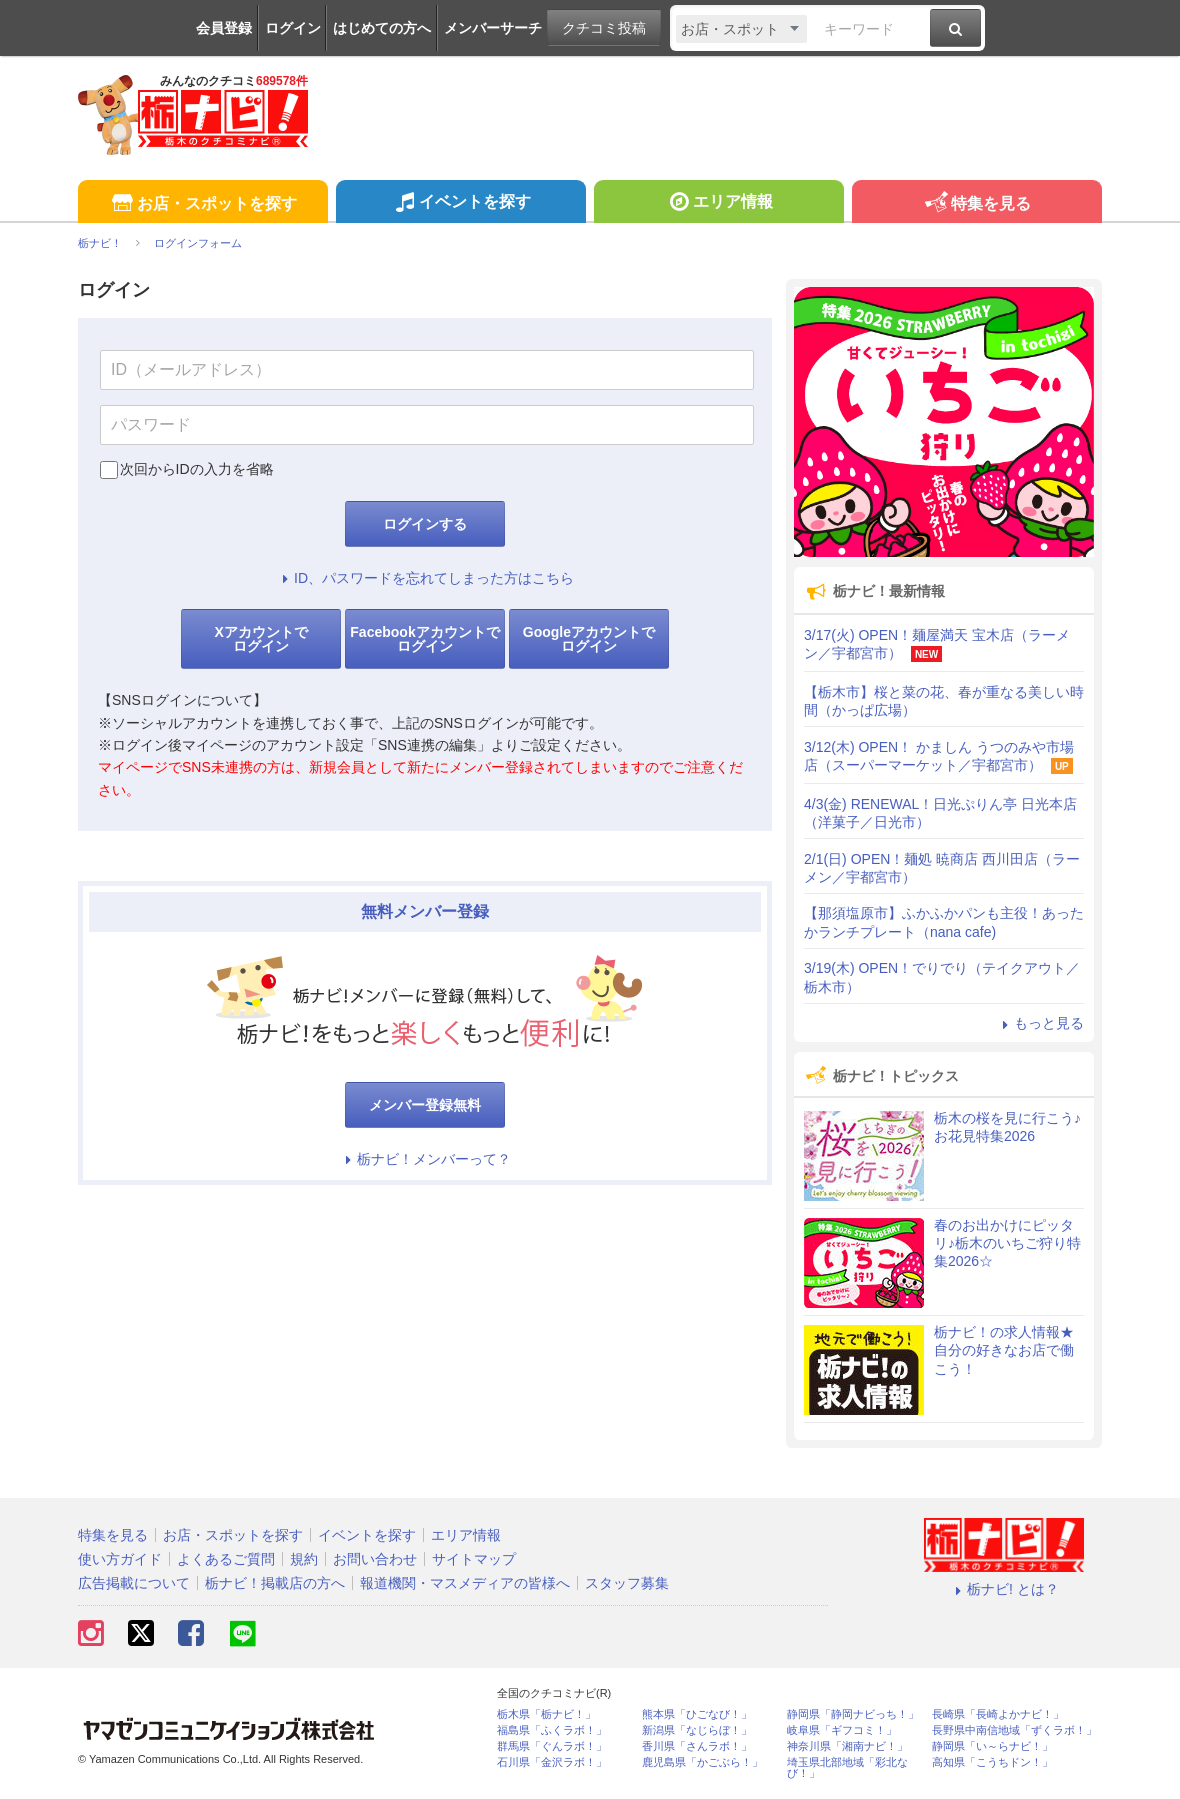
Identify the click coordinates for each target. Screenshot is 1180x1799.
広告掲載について (134, 1583)
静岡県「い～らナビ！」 (992, 1746)
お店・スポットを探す (202, 204)
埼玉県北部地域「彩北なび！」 (847, 1768)
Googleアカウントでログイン (589, 639)
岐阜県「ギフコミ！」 (842, 1730)
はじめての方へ (382, 28)
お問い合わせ (375, 1559)
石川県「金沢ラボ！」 (552, 1762)
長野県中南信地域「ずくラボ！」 (1014, 1730)
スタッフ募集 (627, 1583)
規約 (304, 1559)
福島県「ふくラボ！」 (552, 1730)
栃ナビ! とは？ (1004, 1589)
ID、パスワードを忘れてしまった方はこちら (425, 578)
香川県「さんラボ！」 (697, 1746)
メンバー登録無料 (425, 1105)
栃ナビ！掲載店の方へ (275, 1583)
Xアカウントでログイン (260, 639)
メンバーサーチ (493, 28)
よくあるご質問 (226, 1559)
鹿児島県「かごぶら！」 (702, 1762)
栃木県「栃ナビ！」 (546, 1714)
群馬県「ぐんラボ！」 (552, 1746)
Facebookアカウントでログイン (424, 639)
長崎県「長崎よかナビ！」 (998, 1714)
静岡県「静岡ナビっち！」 (853, 1714)
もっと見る (1040, 1023)
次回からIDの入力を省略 (197, 469)
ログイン (293, 28)
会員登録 (224, 28)
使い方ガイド (120, 1559)
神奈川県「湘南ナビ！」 (847, 1746)
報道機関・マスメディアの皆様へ (465, 1583)
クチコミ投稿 (604, 28)
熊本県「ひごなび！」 (697, 1714)
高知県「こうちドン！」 (992, 1762)
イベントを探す (460, 204)
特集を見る (976, 204)
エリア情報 (718, 204)
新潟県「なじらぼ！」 (697, 1730)
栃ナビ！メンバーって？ (425, 1159)
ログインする (425, 524)
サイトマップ (474, 1559)
